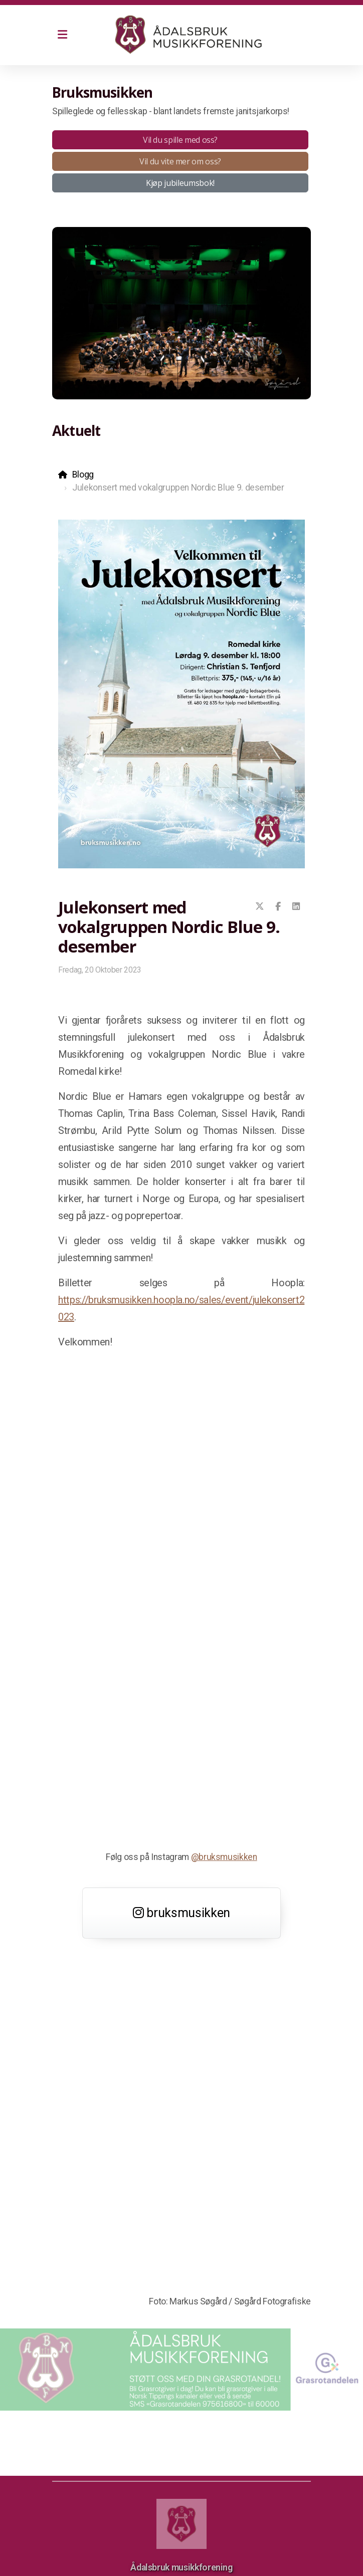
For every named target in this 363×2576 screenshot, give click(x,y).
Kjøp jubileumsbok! (180, 182)
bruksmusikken (181, 1913)
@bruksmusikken (224, 1857)
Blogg (83, 475)
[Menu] (62, 35)
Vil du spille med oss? (180, 139)
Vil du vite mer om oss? (180, 161)
